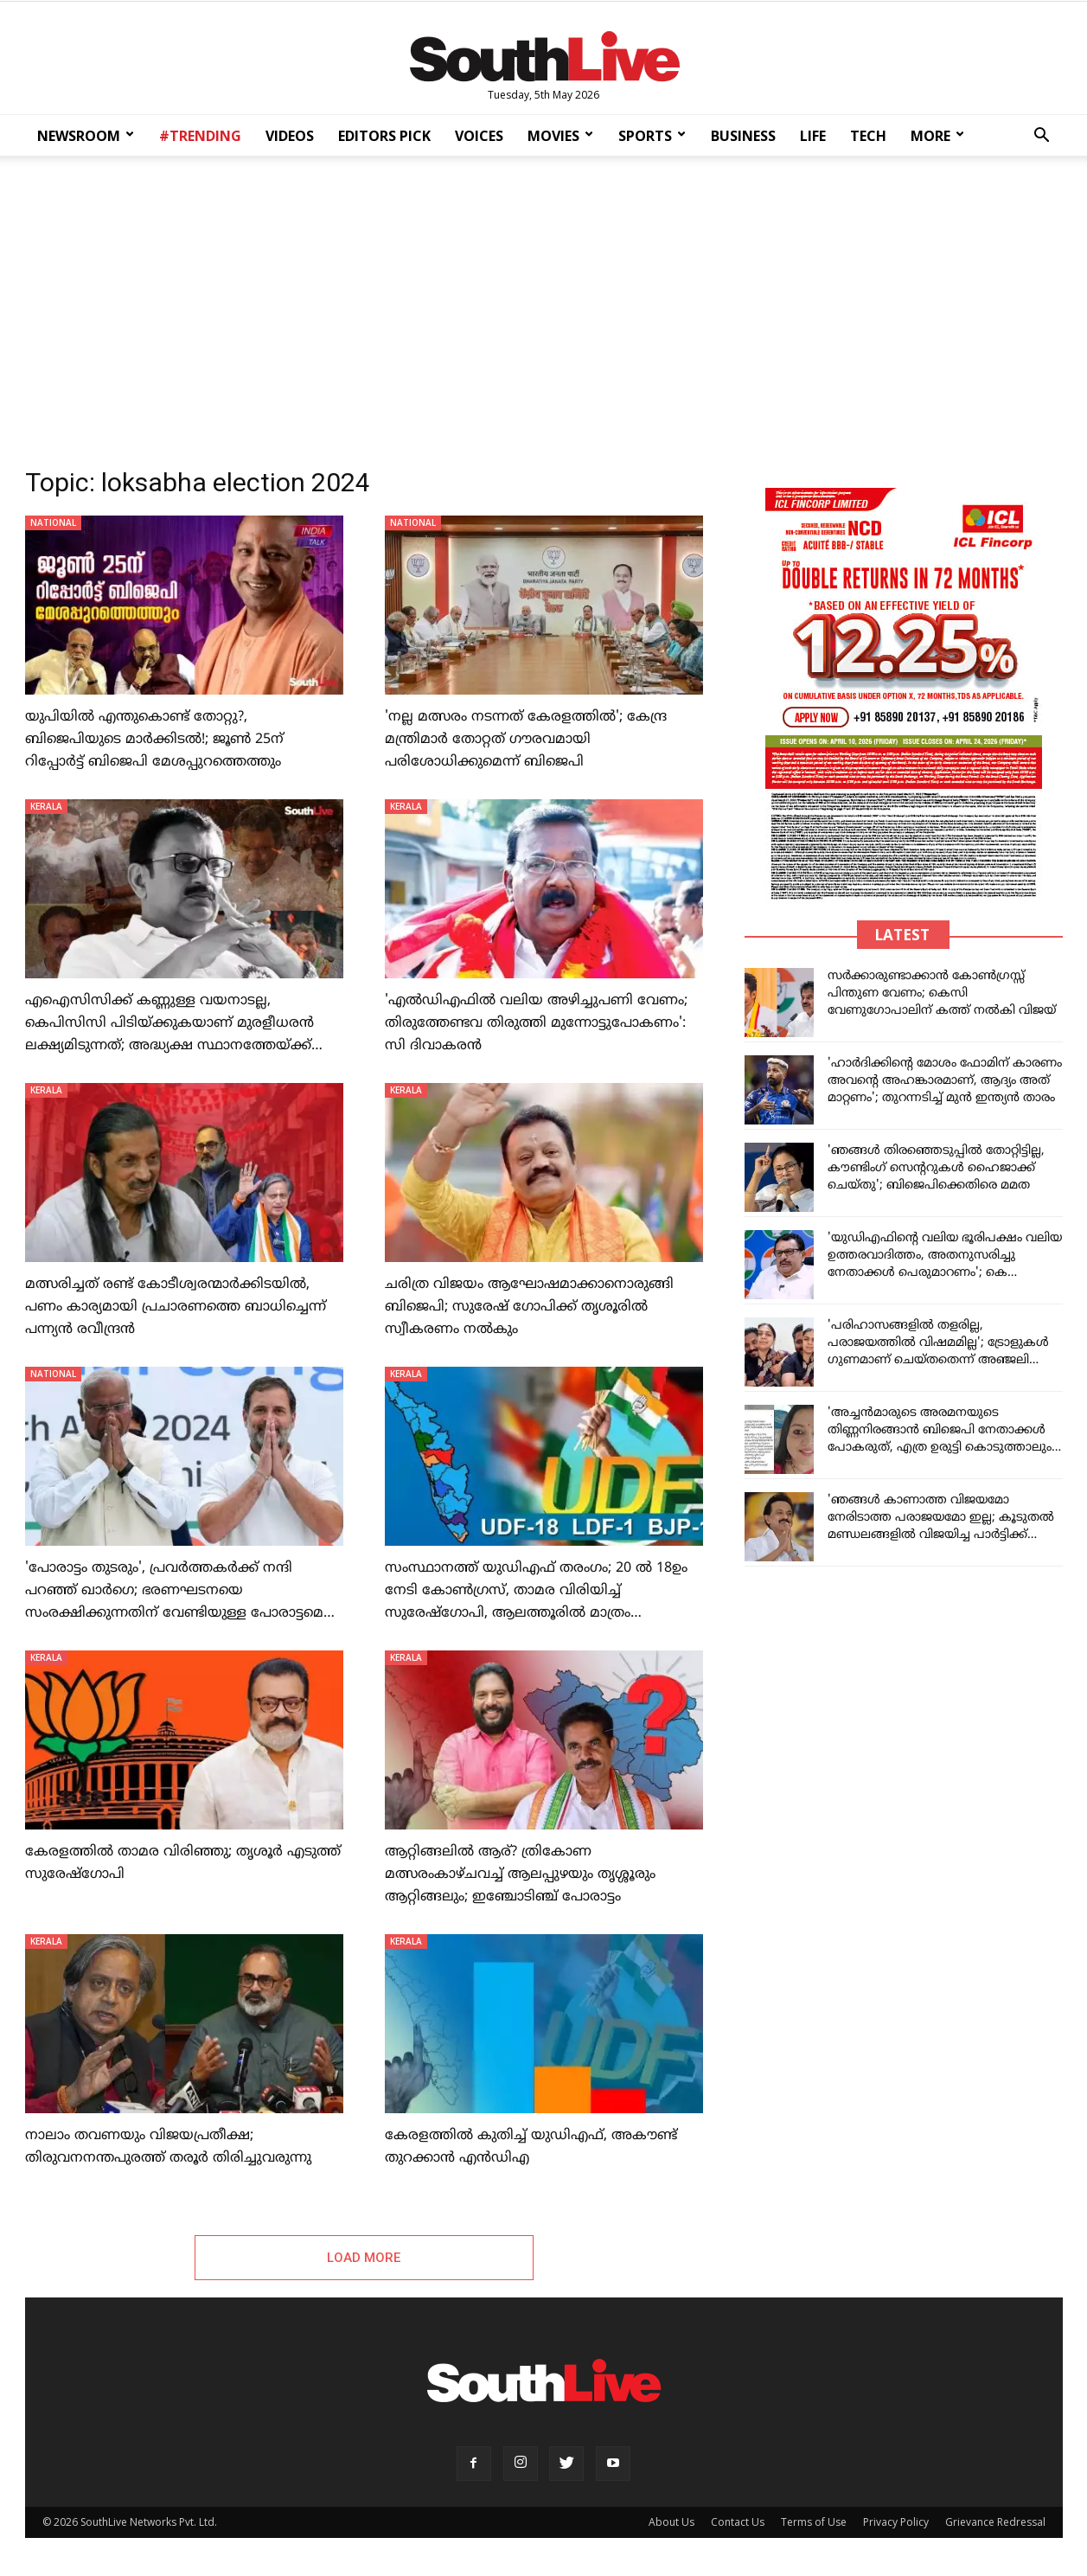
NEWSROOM (85, 135)
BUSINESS (743, 135)
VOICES (479, 135)
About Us (671, 2524)
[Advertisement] (544, 306)
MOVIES (560, 135)
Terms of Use (814, 2524)
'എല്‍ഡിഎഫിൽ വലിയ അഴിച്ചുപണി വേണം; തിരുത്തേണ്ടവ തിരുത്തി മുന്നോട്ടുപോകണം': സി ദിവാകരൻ (536, 1023)
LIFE (813, 135)
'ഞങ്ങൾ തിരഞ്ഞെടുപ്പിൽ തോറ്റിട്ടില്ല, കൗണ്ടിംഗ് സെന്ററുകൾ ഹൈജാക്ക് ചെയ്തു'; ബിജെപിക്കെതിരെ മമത (936, 1168)
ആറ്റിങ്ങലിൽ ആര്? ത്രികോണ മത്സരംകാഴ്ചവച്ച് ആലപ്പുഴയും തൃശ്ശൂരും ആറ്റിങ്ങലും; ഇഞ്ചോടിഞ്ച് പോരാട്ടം (520, 1874)
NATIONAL (53, 522)
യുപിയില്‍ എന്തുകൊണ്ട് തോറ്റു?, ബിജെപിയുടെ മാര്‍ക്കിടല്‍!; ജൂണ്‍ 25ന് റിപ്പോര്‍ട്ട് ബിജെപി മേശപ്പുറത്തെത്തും (154, 739)
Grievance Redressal (995, 2524)
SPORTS (652, 135)
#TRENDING (200, 135)
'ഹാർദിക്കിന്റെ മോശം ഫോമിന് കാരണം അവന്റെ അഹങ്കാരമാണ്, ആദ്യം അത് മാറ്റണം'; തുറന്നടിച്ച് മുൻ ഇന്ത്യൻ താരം (945, 1080)
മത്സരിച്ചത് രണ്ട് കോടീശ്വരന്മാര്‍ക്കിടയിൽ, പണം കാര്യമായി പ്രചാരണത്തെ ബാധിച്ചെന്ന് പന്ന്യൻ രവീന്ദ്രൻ (175, 1307)
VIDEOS (289, 135)
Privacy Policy (896, 2524)
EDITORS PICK (384, 135)
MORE (937, 135)
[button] (1042, 137)
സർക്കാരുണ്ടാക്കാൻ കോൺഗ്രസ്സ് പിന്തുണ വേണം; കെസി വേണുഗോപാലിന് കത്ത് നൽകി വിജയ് (942, 993)
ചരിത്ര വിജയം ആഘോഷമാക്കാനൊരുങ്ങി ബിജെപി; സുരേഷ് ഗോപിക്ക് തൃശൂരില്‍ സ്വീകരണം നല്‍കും (529, 1307)
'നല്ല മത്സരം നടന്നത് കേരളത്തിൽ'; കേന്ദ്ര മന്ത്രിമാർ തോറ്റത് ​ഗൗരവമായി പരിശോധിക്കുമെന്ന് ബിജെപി (526, 739)
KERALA (46, 806)
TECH (868, 135)
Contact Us (737, 2524)
